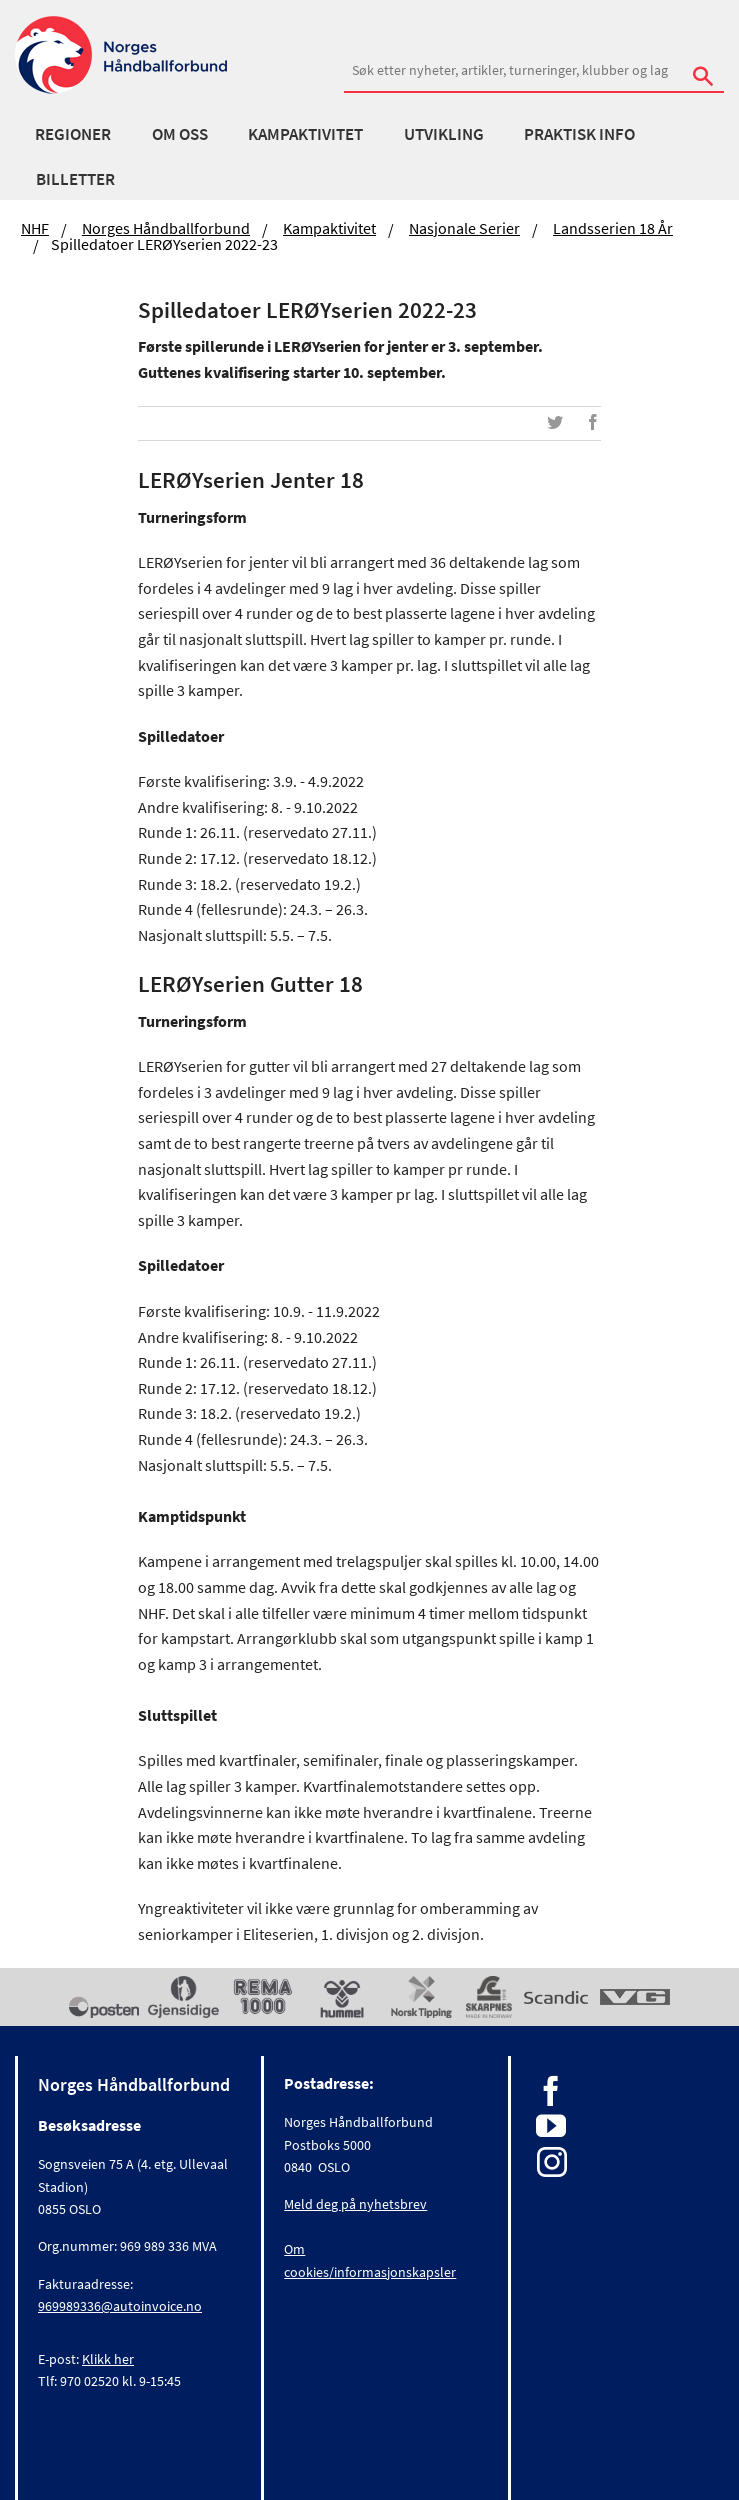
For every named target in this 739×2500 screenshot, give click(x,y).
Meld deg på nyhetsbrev (355, 2204)
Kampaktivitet (305, 134)
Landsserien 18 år (613, 228)
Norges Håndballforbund (166, 228)
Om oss (180, 134)
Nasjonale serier (464, 228)
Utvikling (444, 134)
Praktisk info (579, 134)
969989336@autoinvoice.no (120, 2306)
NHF (35, 228)
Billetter (75, 179)
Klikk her (108, 2359)
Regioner (73, 134)
